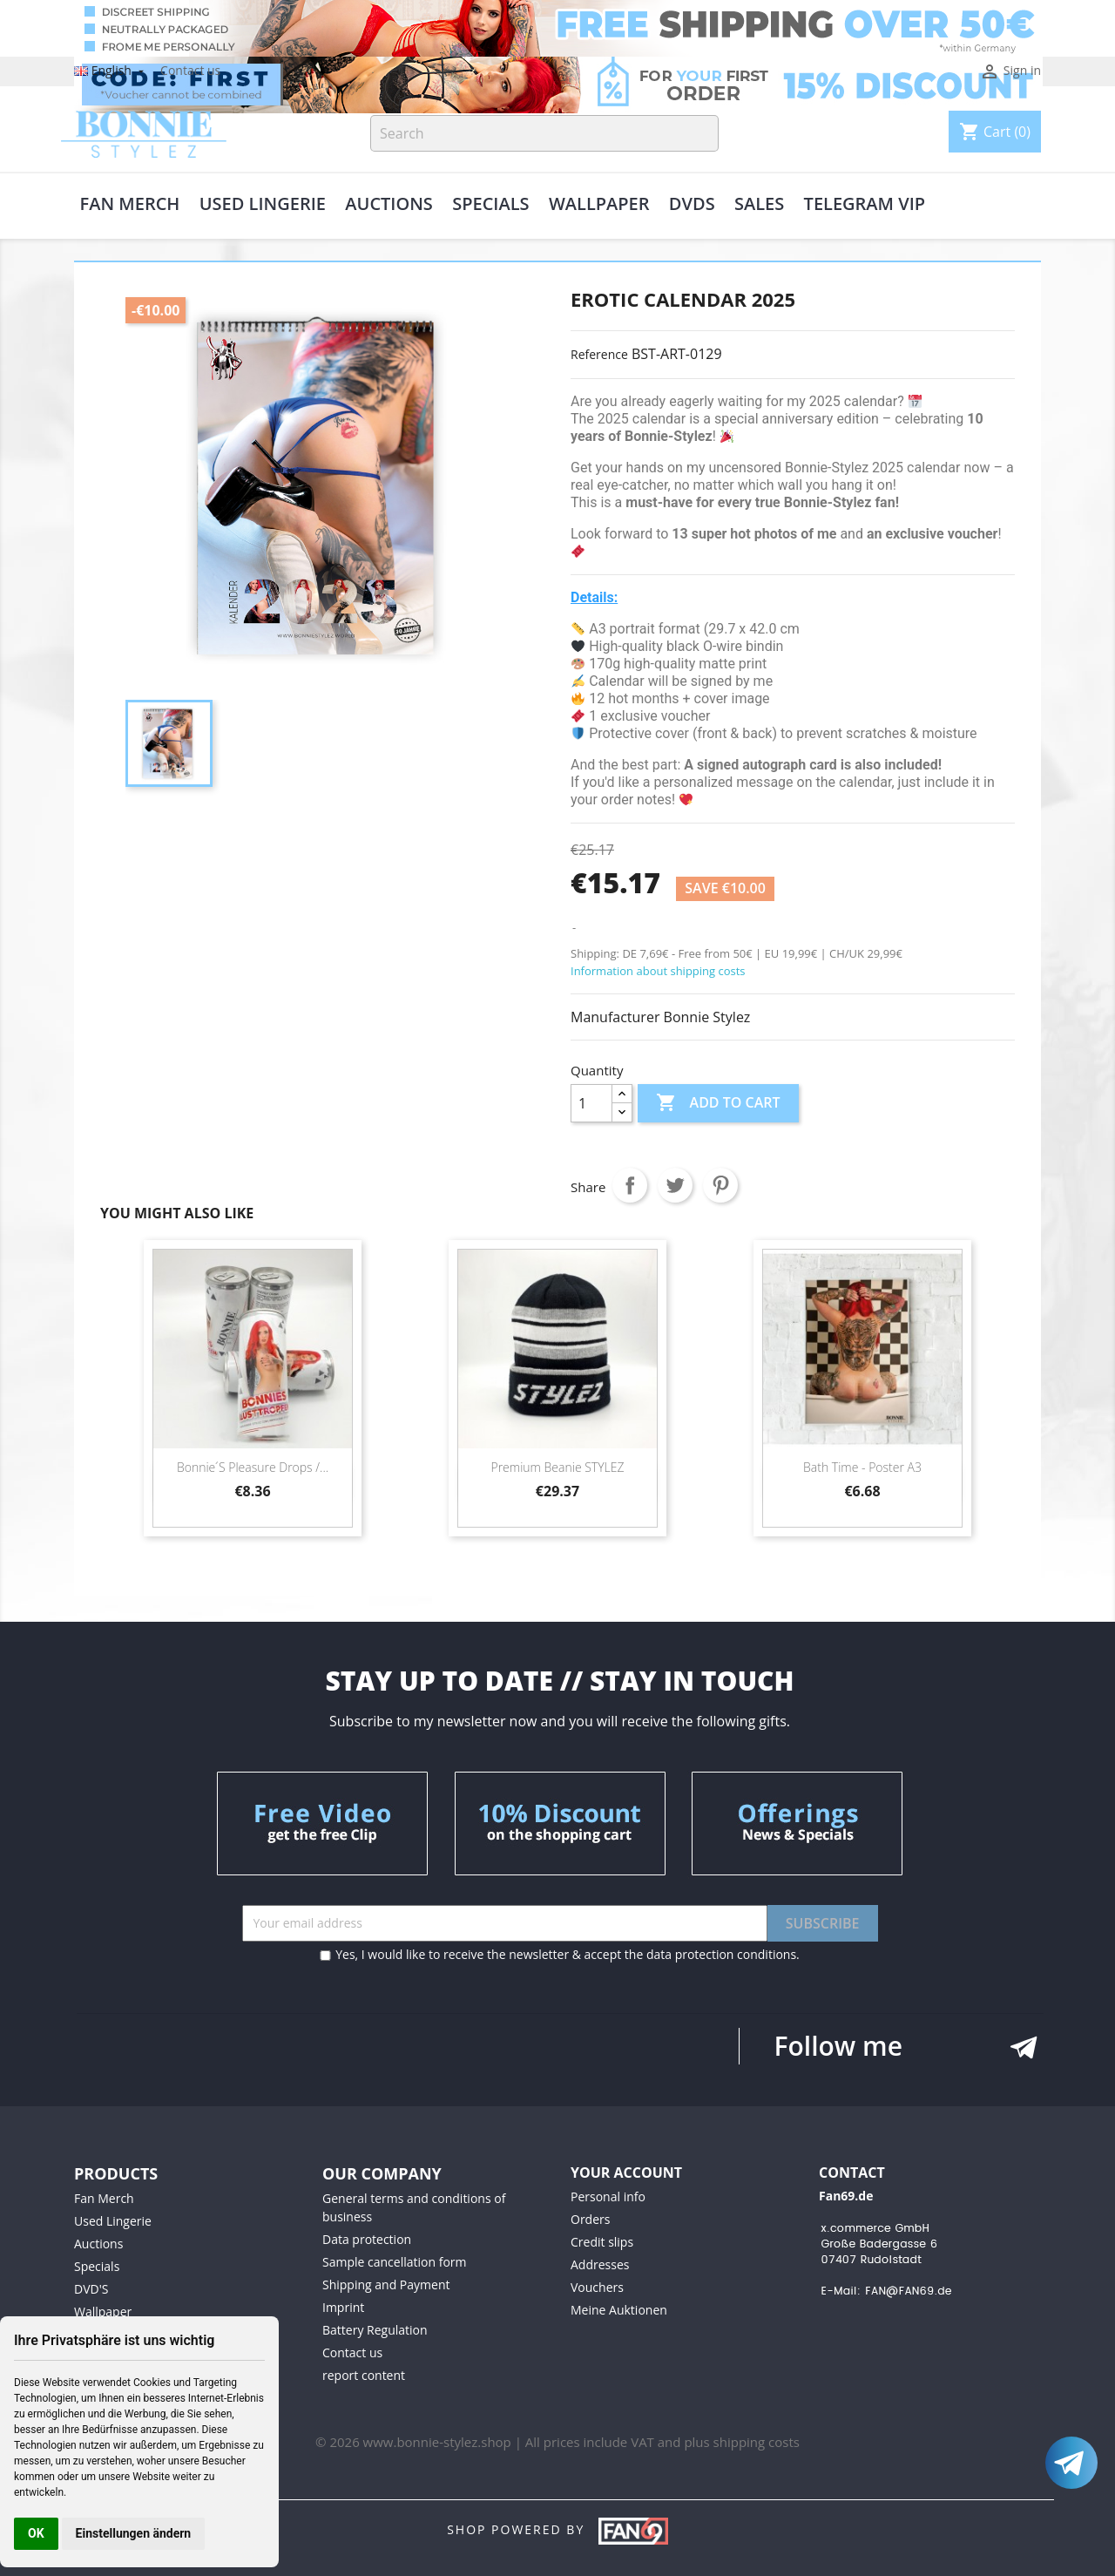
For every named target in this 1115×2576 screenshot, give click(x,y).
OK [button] (36, 2533)
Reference (599, 354)
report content (363, 2375)
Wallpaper (599, 205)
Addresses (600, 2264)
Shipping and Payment (385, 2284)
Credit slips (602, 2242)
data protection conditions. (723, 1954)
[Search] (544, 133)
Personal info (608, 2196)
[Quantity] (591, 1103)
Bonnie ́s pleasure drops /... (252, 1467)
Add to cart (718, 1103)
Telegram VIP (864, 205)
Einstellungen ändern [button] (134, 2533)
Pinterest (720, 1185)
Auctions (389, 205)
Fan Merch (130, 205)
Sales (759, 205)
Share (629, 1185)
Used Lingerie (262, 205)
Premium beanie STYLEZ (557, 1467)
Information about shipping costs (658, 971)
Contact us (190, 70)
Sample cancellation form (394, 2262)
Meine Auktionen (619, 2309)
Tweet (675, 1185)
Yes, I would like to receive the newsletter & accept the (560, 1954)
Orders (590, 2219)
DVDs (692, 205)
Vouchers (597, 2287)
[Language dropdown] (110, 70)
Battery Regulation (375, 2330)
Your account (626, 2172)
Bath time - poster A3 (862, 1467)
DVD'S (91, 2289)
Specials (490, 205)
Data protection (366, 2239)
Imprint (343, 2307)
